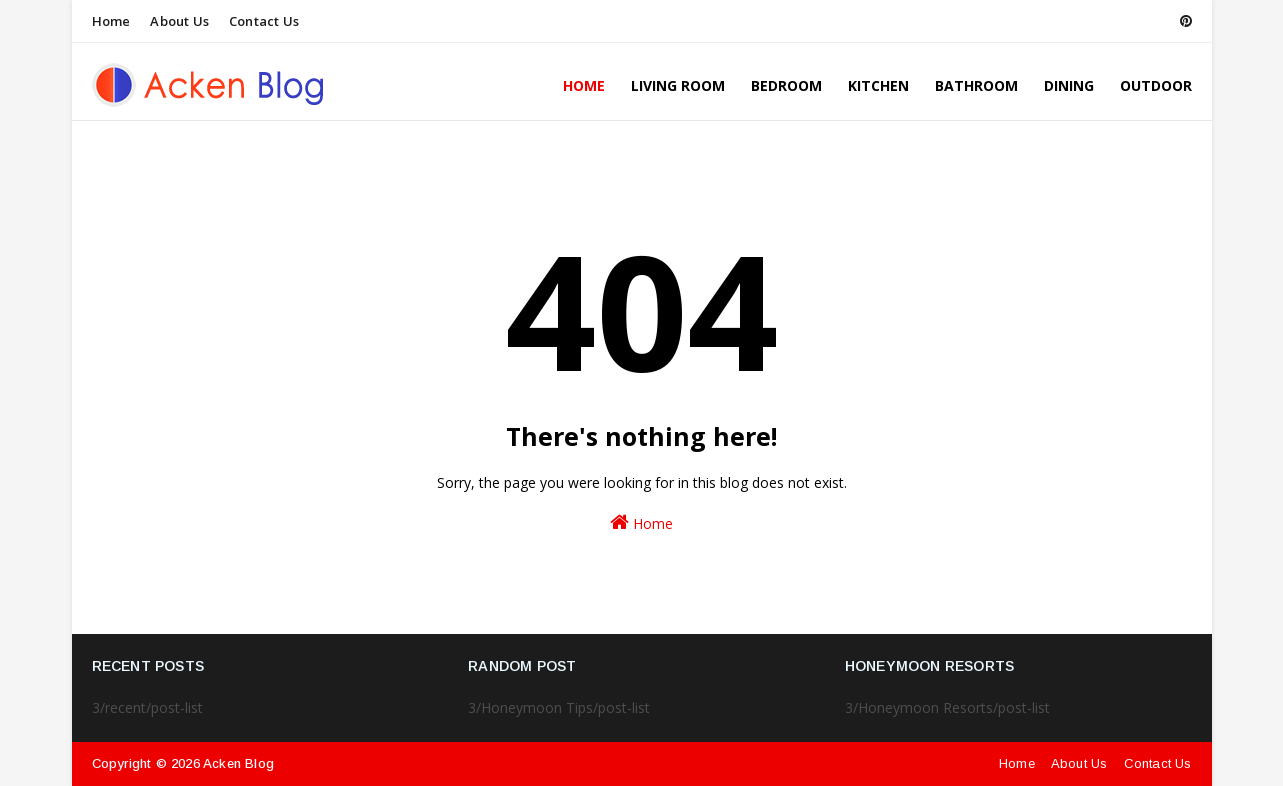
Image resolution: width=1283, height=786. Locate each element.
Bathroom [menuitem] (976, 85)
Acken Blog (238, 763)
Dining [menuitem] (1069, 85)
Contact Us (264, 21)
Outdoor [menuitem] (1156, 85)
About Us (179, 21)
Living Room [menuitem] (678, 85)
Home (111, 21)
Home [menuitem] (584, 85)
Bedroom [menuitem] (786, 85)
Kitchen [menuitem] (878, 85)
